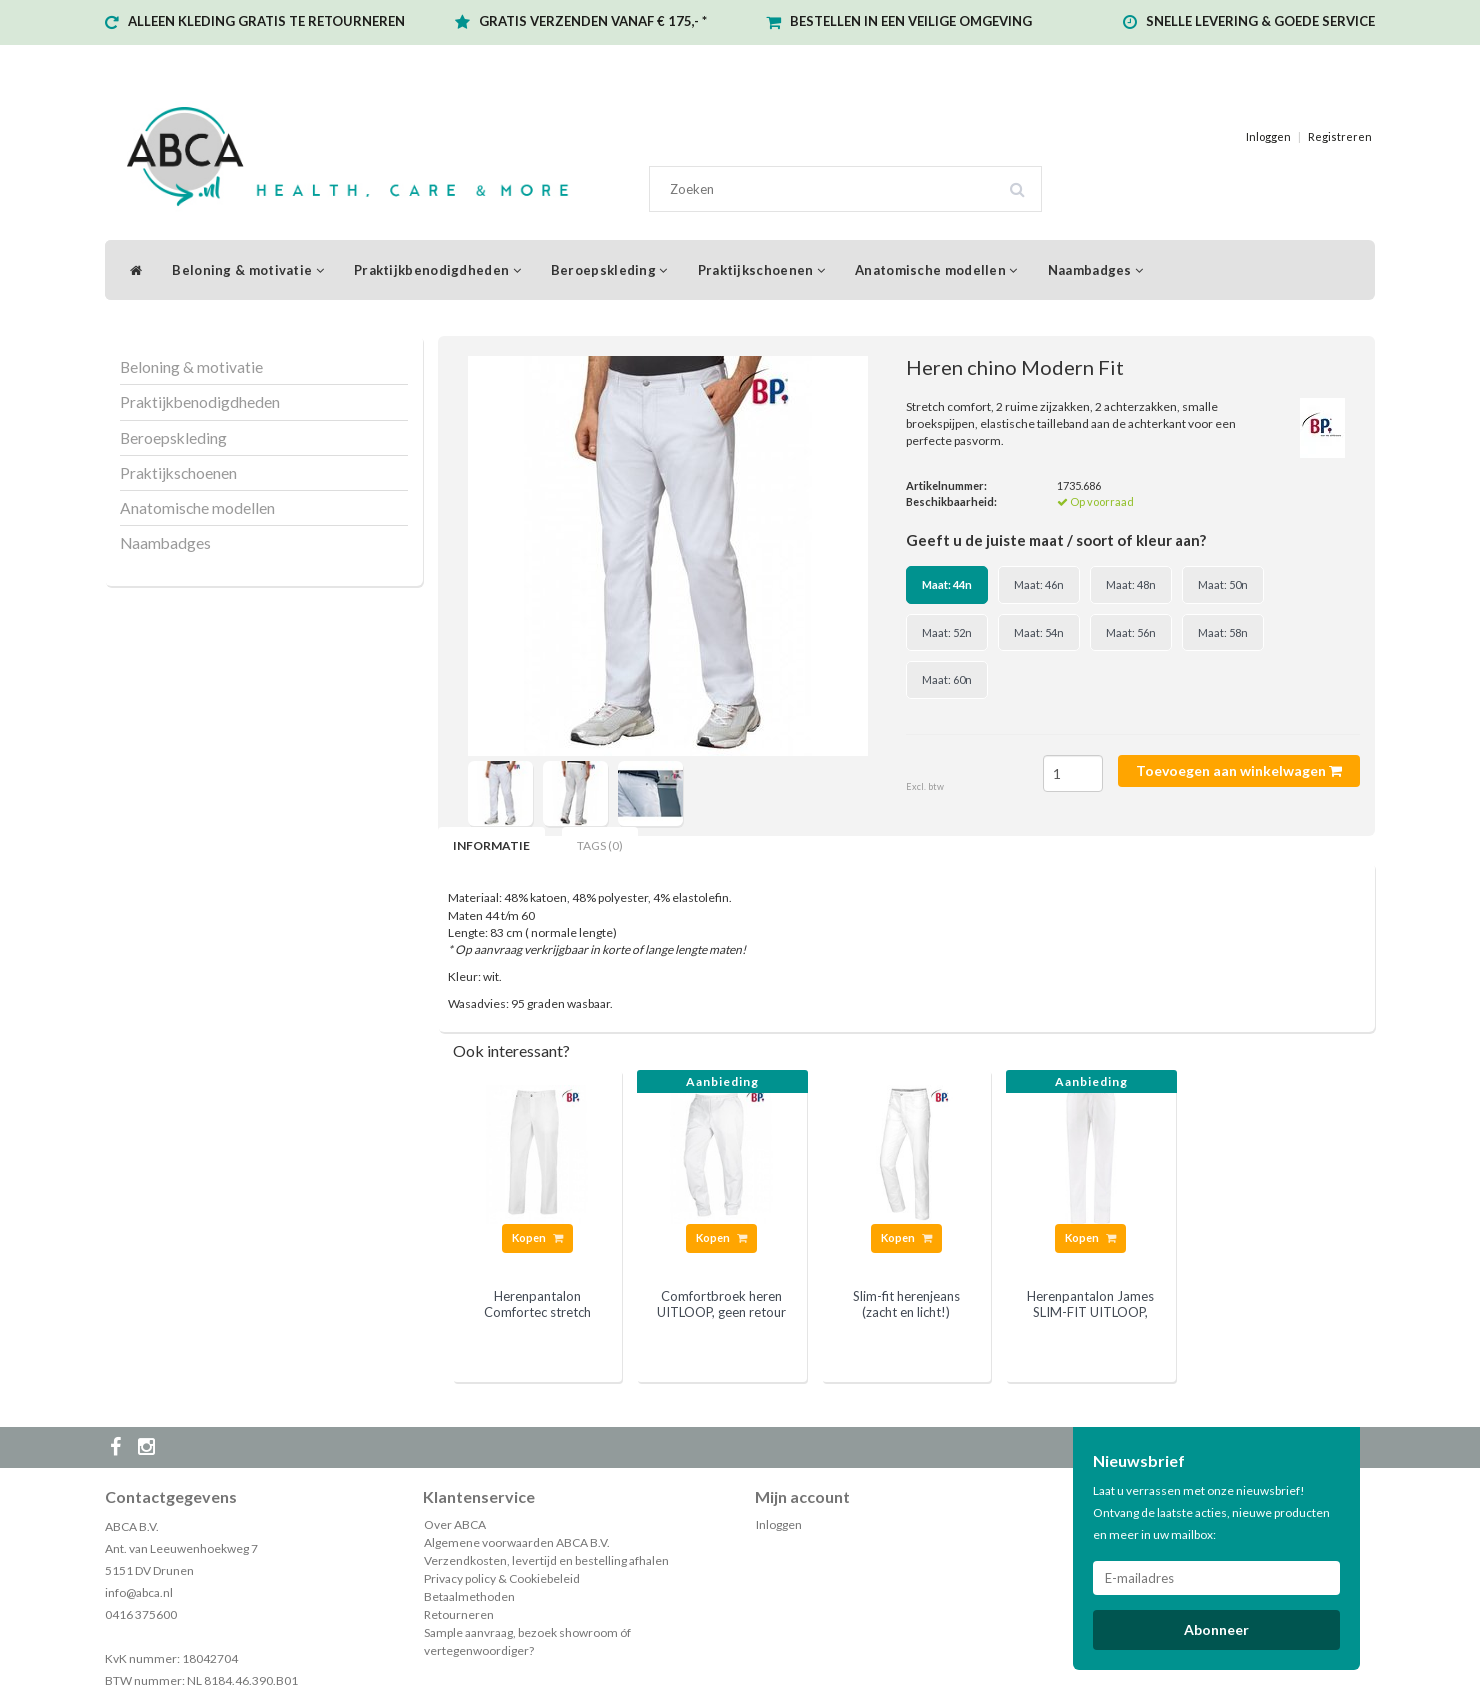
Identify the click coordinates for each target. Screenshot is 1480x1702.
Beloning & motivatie (248, 270)
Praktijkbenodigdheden (437, 270)
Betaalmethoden (469, 1596)
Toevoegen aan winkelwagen (1239, 770)
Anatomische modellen (936, 270)
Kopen (537, 1237)
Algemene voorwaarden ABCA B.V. (517, 1542)
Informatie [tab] (491, 845)
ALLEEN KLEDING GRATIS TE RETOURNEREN (266, 21)
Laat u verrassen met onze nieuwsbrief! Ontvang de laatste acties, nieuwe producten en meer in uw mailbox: (1211, 1512)
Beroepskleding (609, 270)
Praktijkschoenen (761, 270)
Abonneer (1216, 1629)
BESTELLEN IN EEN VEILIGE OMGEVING (911, 21)
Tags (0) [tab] (600, 845)
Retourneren (459, 1614)
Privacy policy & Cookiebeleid (502, 1578)
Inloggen (1268, 136)
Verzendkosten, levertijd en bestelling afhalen (546, 1560)
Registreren (1340, 136)
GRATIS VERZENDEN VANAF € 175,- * (593, 21)
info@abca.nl (139, 1592)
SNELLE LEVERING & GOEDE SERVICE (1260, 21)
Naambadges (1096, 270)
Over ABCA (455, 1524)
